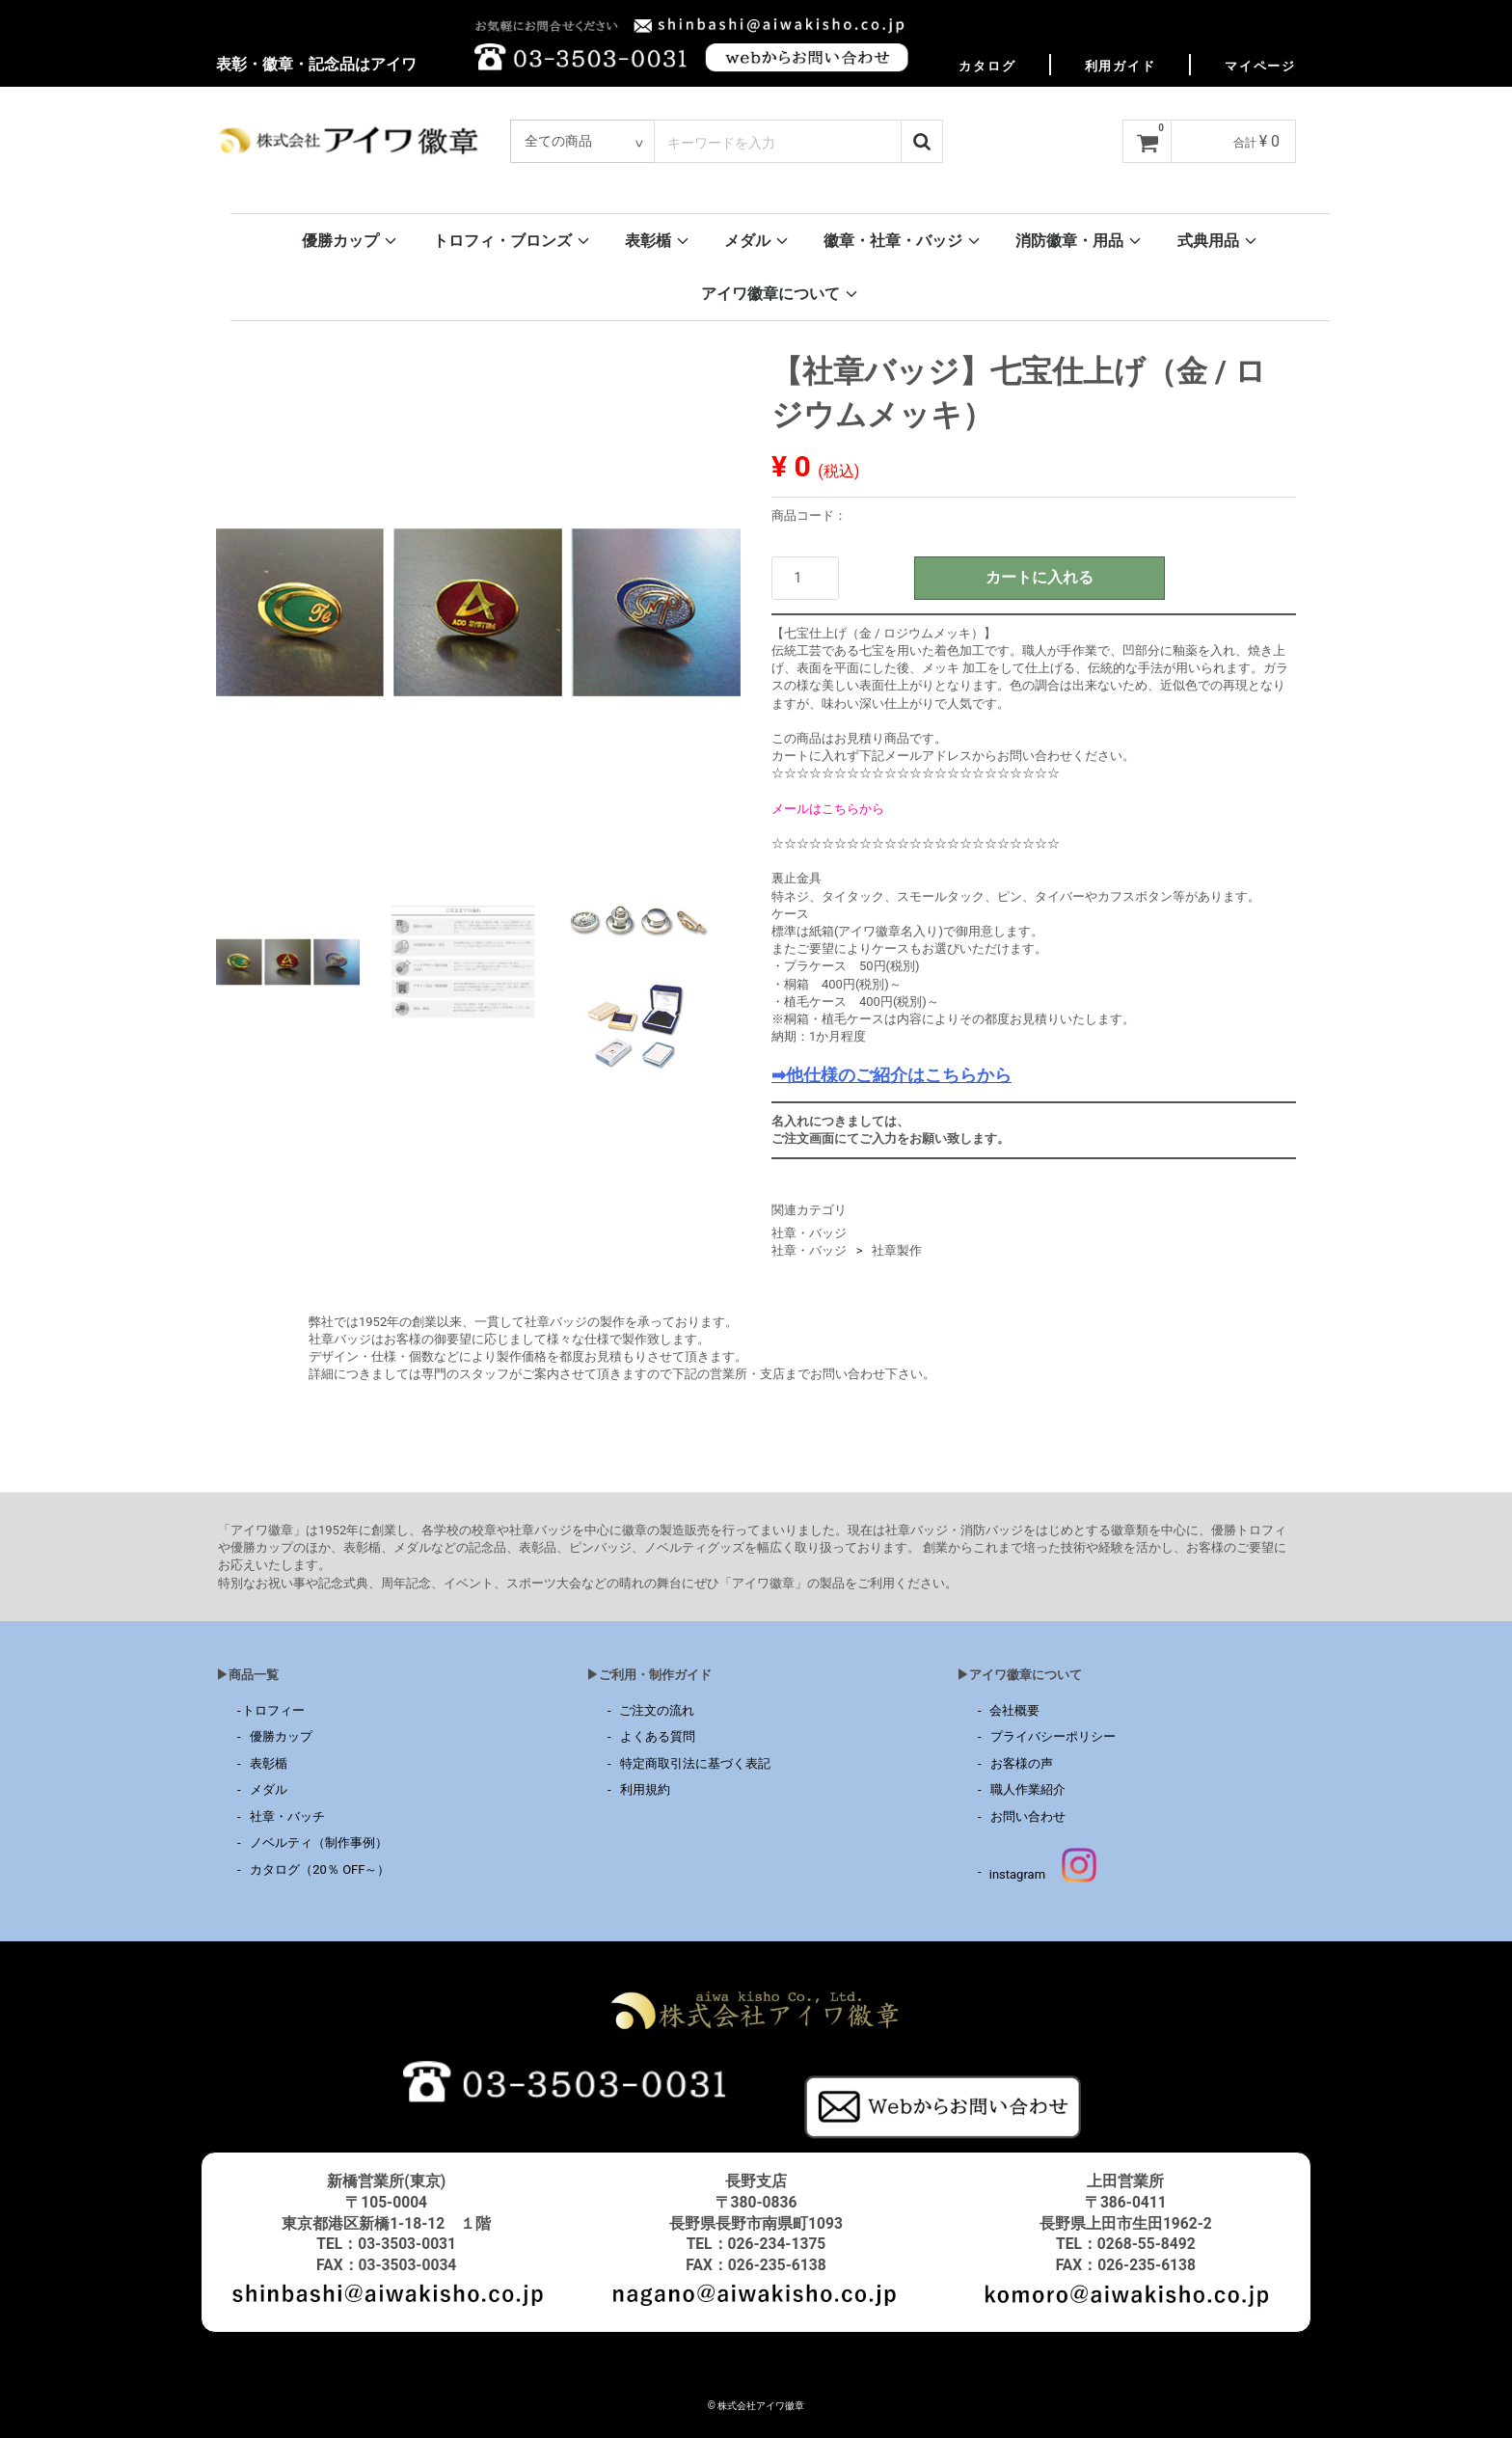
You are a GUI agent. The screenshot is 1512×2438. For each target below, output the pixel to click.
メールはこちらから (827, 807)
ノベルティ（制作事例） (319, 1841)
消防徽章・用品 (1079, 240)
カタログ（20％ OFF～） (320, 1868)
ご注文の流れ (652, 1709)
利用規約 (645, 1788)
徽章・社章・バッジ (903, 240)
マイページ (1260, 66)
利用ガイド (1120, 66)
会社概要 (1011, 1709)
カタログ (986, 66)
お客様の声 (1021, 1762)
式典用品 (1217, 240)
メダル (757, 240)
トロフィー (273, 1709)
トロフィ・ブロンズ (512, 240)
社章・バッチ (287, 1815)
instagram (1043, 1874)
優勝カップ (350, 240)
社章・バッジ (809, 1232)
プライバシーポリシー (1053, 1735)
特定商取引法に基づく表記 (695, 1762)
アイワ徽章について (780, 293)
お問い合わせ (1028, 1815)
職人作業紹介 (1028, 1788)
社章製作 (897, 1249)
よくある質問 (657, 1735)
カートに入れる (1040, 576)
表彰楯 (657, 240)
